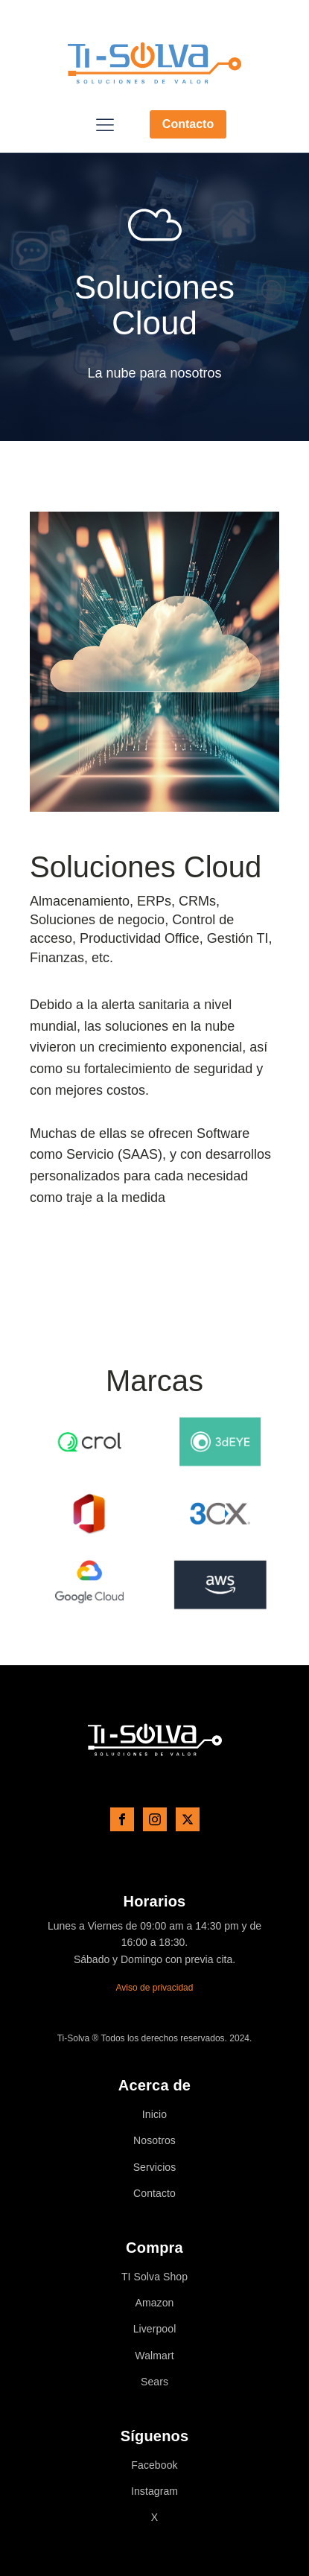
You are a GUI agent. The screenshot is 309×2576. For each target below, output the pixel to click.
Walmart (154, 2356)
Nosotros (154, 2140)
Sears (154, 2382)
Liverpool (154, 2329)
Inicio (154, 2114)
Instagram (154, 2491)
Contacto (188, 124)
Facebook (154, 2465)
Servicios (154, 2167)
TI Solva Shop (154, 2277)
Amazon (155, 2303)
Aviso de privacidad (155, 1987)
